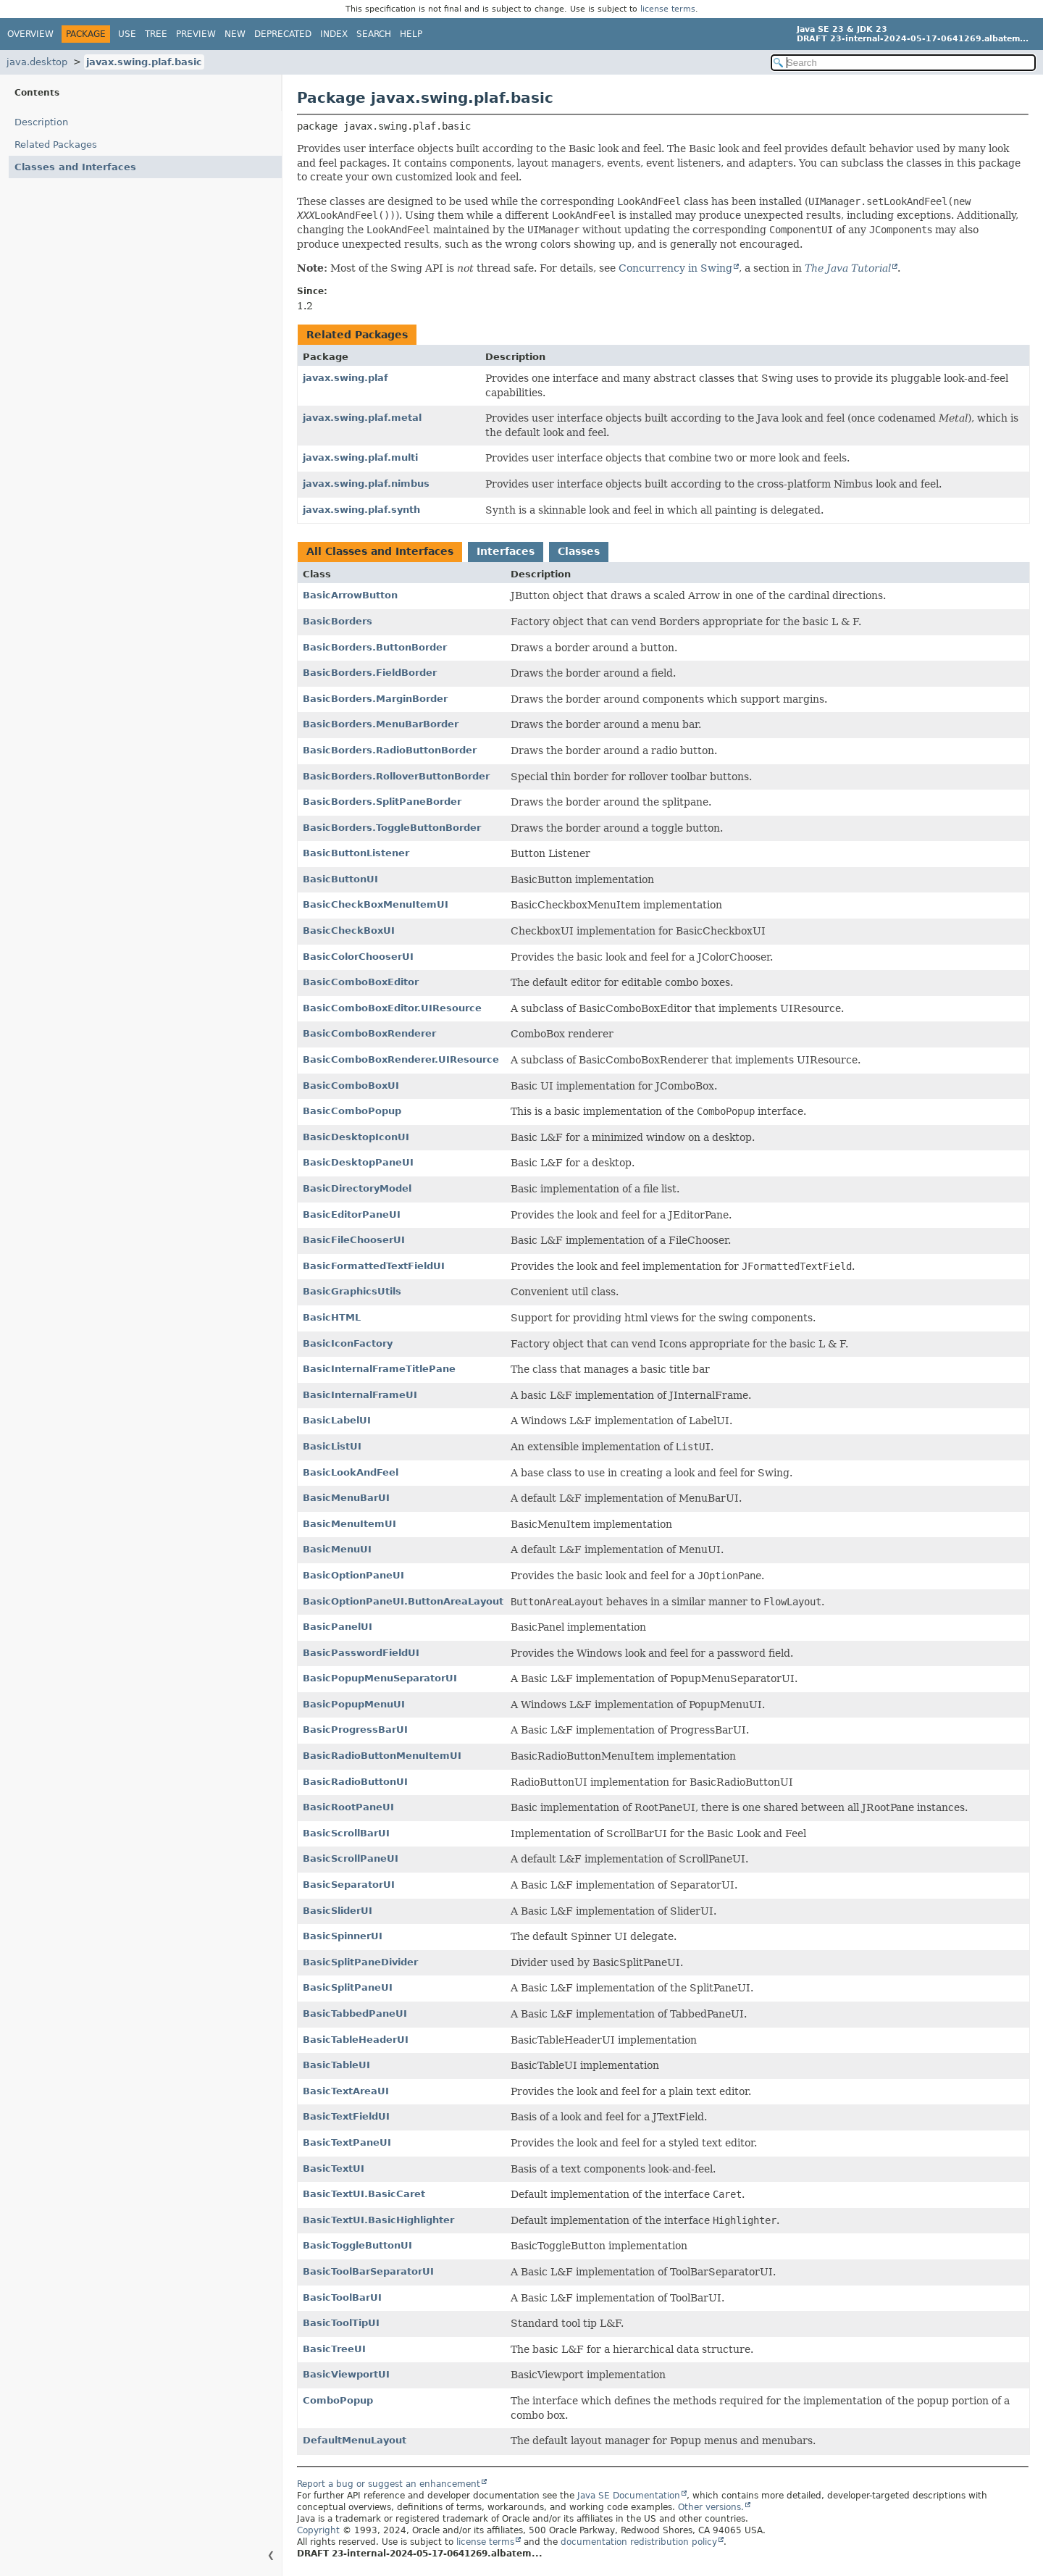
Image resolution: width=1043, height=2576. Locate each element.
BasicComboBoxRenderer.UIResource (401, 1059)
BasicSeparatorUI (349, 1884)
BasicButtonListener (356, 853)
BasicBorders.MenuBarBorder (380, 724)
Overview (30, 34)
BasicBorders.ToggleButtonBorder (392, 827)
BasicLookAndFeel (350, 1472)
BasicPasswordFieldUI (361, 1652)
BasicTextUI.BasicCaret (364, 2193)
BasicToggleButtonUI (357, 2245)
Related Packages (55, 144)
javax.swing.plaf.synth (361, 509)
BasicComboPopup (352, 1110)
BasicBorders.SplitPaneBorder (382, 801)
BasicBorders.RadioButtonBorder (390, 750)
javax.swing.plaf (345, 377)
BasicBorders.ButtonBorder (375, 647)
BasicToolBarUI (342, 2297)
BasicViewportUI (346, 2374)
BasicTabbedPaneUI (355, 2013)
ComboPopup (338, 2400)
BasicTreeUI (334, 2348)
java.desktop (37, 62)
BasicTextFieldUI (346, 2116)
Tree (156, 34)
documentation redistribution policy (639, 2542)
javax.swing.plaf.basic (144, 62)
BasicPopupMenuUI (354, 1704)
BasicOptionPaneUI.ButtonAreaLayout (403, 1601)
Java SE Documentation (628, 2496)
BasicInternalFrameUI (360, 1394)
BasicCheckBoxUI (349, 930)
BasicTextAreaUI (346, 2091)
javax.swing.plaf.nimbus (366, 483)
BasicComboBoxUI (351, 1085)
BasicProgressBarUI (355, 1729)
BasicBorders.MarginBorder (375, 698)
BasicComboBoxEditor (361, 982)
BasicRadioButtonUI (355, 1781)
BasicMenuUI (337, 1549)
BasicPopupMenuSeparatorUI (380, 1678)
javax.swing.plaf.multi (360, 457)
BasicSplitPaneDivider (360, 1962)
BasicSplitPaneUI (348, 1987)
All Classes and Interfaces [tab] (379, 551)
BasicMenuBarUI (346, 1497)
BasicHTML (332, 1317)
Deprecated (282, 34)
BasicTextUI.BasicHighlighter (378, 2220)
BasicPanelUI (337, 1626)
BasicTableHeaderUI (356, 2039)
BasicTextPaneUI (347, 2142)
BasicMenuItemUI (349, 1523)
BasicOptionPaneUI (353, 1575)
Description (41, 122)
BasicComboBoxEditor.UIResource (392, 1008)
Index (334, 34)
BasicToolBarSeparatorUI (368, 2271)
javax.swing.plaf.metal (362, 417)
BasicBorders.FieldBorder (370, 672)
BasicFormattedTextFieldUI (374, 1265)
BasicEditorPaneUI (352, 1214)
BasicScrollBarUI (346, 1833)
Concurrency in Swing (675, 268)
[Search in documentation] (903, 62)
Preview (196, 34)
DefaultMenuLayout (354, 2440)
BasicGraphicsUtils (352, 1291)
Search (373, 34)
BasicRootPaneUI (348, 1807)
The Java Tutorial (848, 268)
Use (127, 34)
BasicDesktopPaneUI (358, 1162)
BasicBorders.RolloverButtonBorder (396, 776)
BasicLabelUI (337, 1420)
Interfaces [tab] (506, 551)
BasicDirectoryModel (357, 1188)
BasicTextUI (333, 2168)
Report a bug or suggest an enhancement (388, 2484)
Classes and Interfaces (75, 167)
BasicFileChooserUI (354, 1239)
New (235, 34)
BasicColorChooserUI (358, 956)
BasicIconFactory (348, 1343)
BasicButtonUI (340, 879)
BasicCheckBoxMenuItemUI (375, 904)
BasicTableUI (336, 2064)
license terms (667, 9)
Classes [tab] (579, 551)
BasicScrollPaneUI (350, 1858)
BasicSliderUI (337, 1910)
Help (411, 34)
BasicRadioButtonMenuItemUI (382, 1755)
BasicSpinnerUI (342, 1936)
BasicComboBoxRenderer (369, 1033)
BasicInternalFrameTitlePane (379, 1368)
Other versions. (711, 2507)
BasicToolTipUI (341, 2322)
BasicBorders (337, 621)
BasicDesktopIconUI (356, 1137)
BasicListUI (332, 1446)
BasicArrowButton (350, 595)
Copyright (318, 2530)
